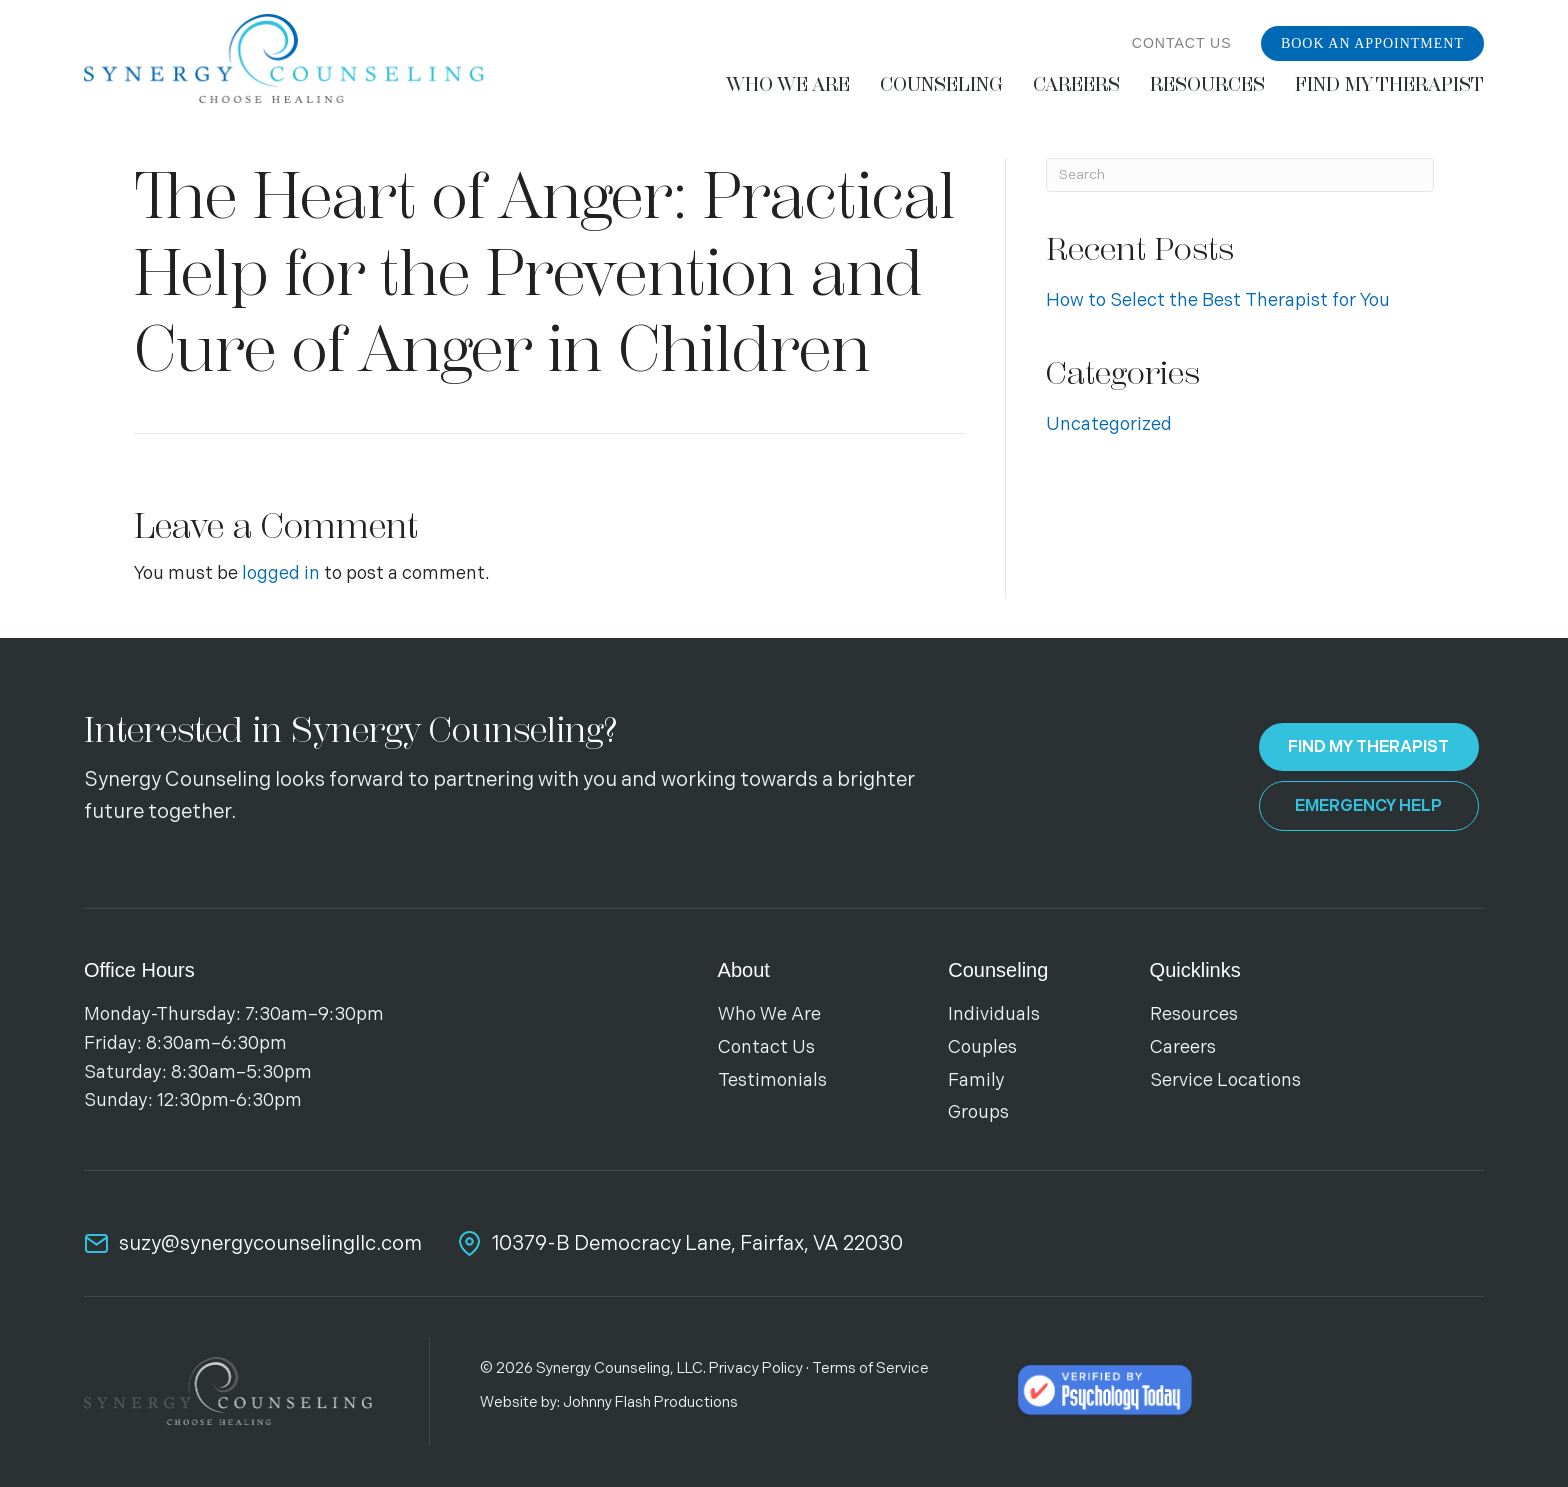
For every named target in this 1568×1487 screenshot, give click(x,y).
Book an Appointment (1372, 43)
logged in (281, 573)
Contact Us (1182, 43)
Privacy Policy (756, 1368)
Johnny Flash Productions (650, 1402)
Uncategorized (1109, 424)
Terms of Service (870, 1368)
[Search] (1240, 175)
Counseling (998, 970)
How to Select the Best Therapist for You (1218, 300)
